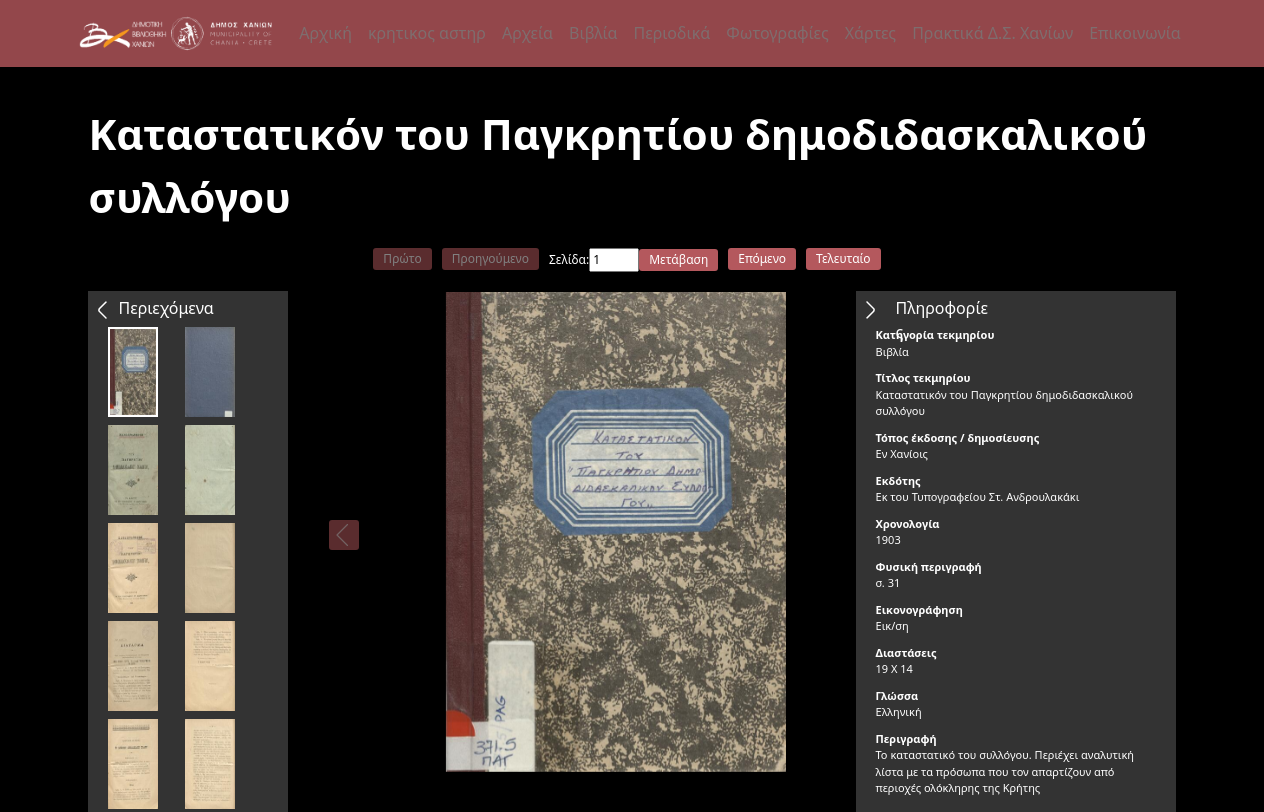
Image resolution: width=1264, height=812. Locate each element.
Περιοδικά (672, 33)
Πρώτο (402, 258)
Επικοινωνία (1135, 33)
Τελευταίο (843, 258)
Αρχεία (527, 33)
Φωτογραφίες (777, 33)
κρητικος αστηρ (427, 33)
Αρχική (325, 33)
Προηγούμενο (490, 258)
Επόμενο (762, 258)
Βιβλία (593, 33)
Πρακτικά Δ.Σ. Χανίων (992, 33)
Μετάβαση (678, 259)
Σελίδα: (569, 259)
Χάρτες (870, 33)
